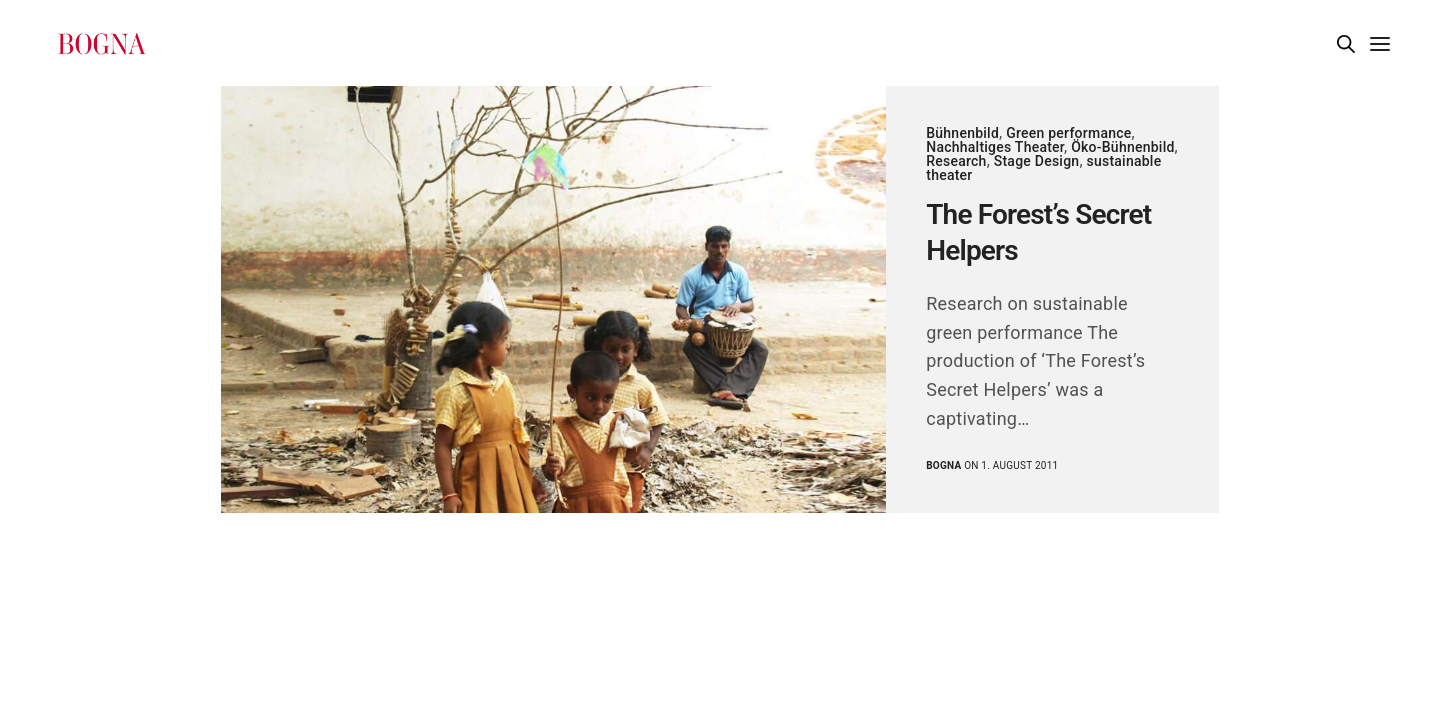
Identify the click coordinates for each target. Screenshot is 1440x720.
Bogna (943, 465)
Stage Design (1037, 161)
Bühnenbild (962, 133)
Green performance (1068, 133)
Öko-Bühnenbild (1122, 147)
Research (956, 161)
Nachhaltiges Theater (995, 147)
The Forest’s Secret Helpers (1038, 232)
